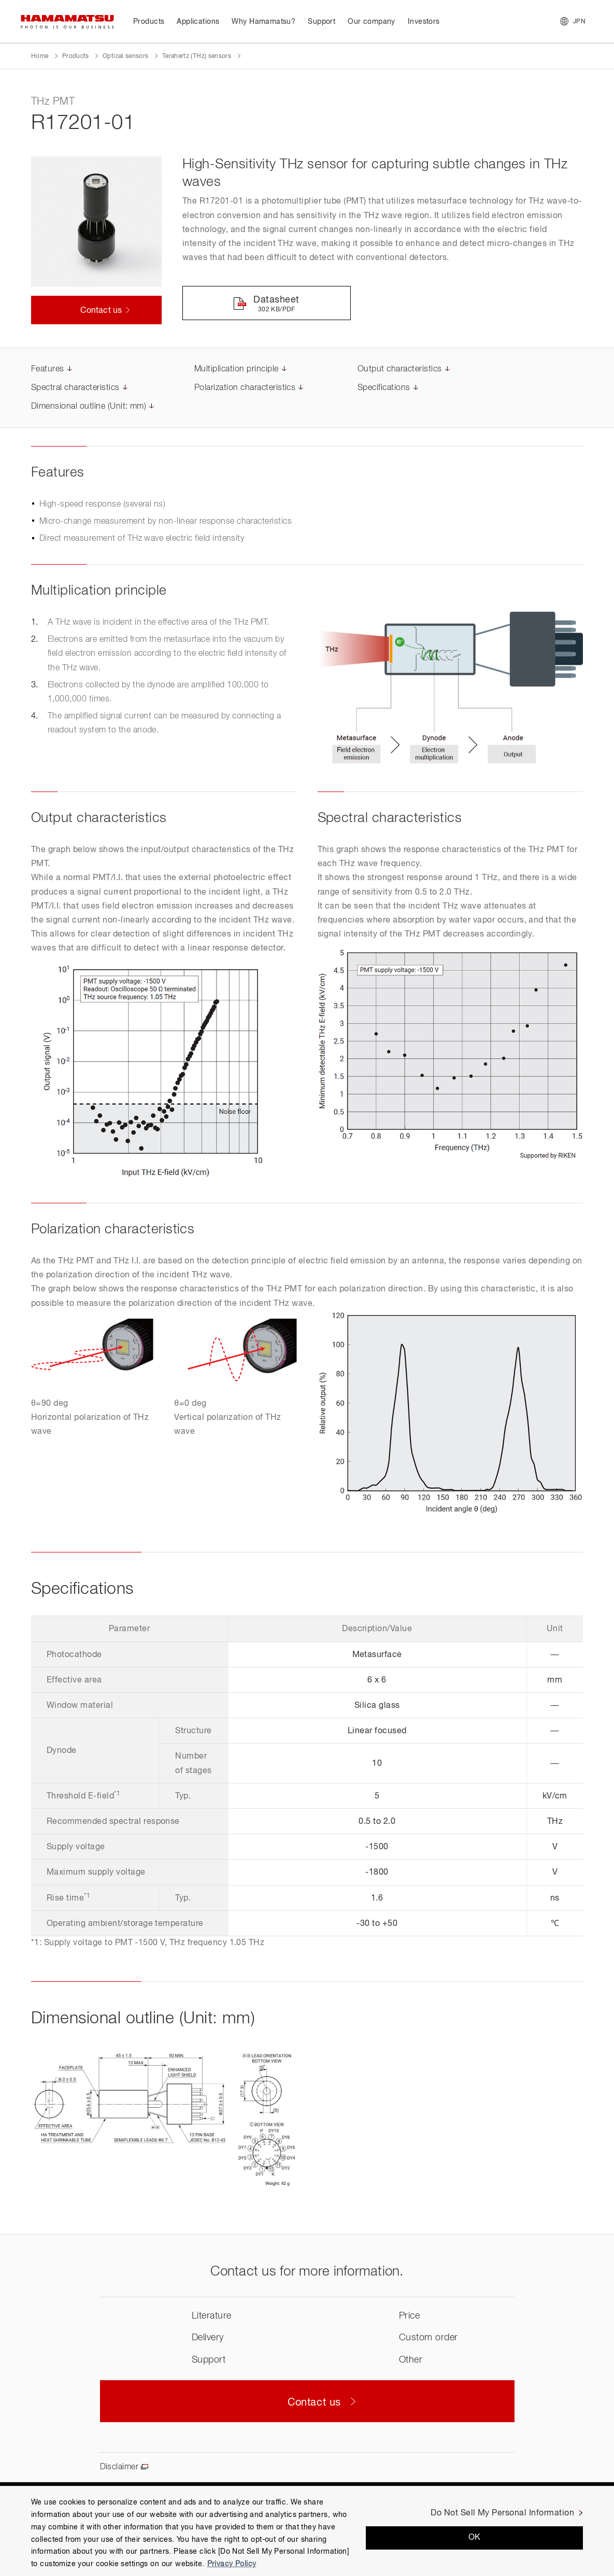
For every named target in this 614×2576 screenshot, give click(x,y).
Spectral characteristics (75, 388)
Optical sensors (125, 56)
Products (75, 56)
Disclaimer (119, 2467)
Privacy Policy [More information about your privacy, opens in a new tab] (231, 2564)
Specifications (384, 388)
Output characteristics (400, 369)
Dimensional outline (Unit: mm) (88, 406)
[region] (307, 2531)
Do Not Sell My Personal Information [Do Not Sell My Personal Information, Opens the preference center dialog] (502, 2513)
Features (47, 369)
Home (39, 56)
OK (474, 2538)
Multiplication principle (236, 369)
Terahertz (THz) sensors (196, 56)
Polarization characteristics (244, 388)
